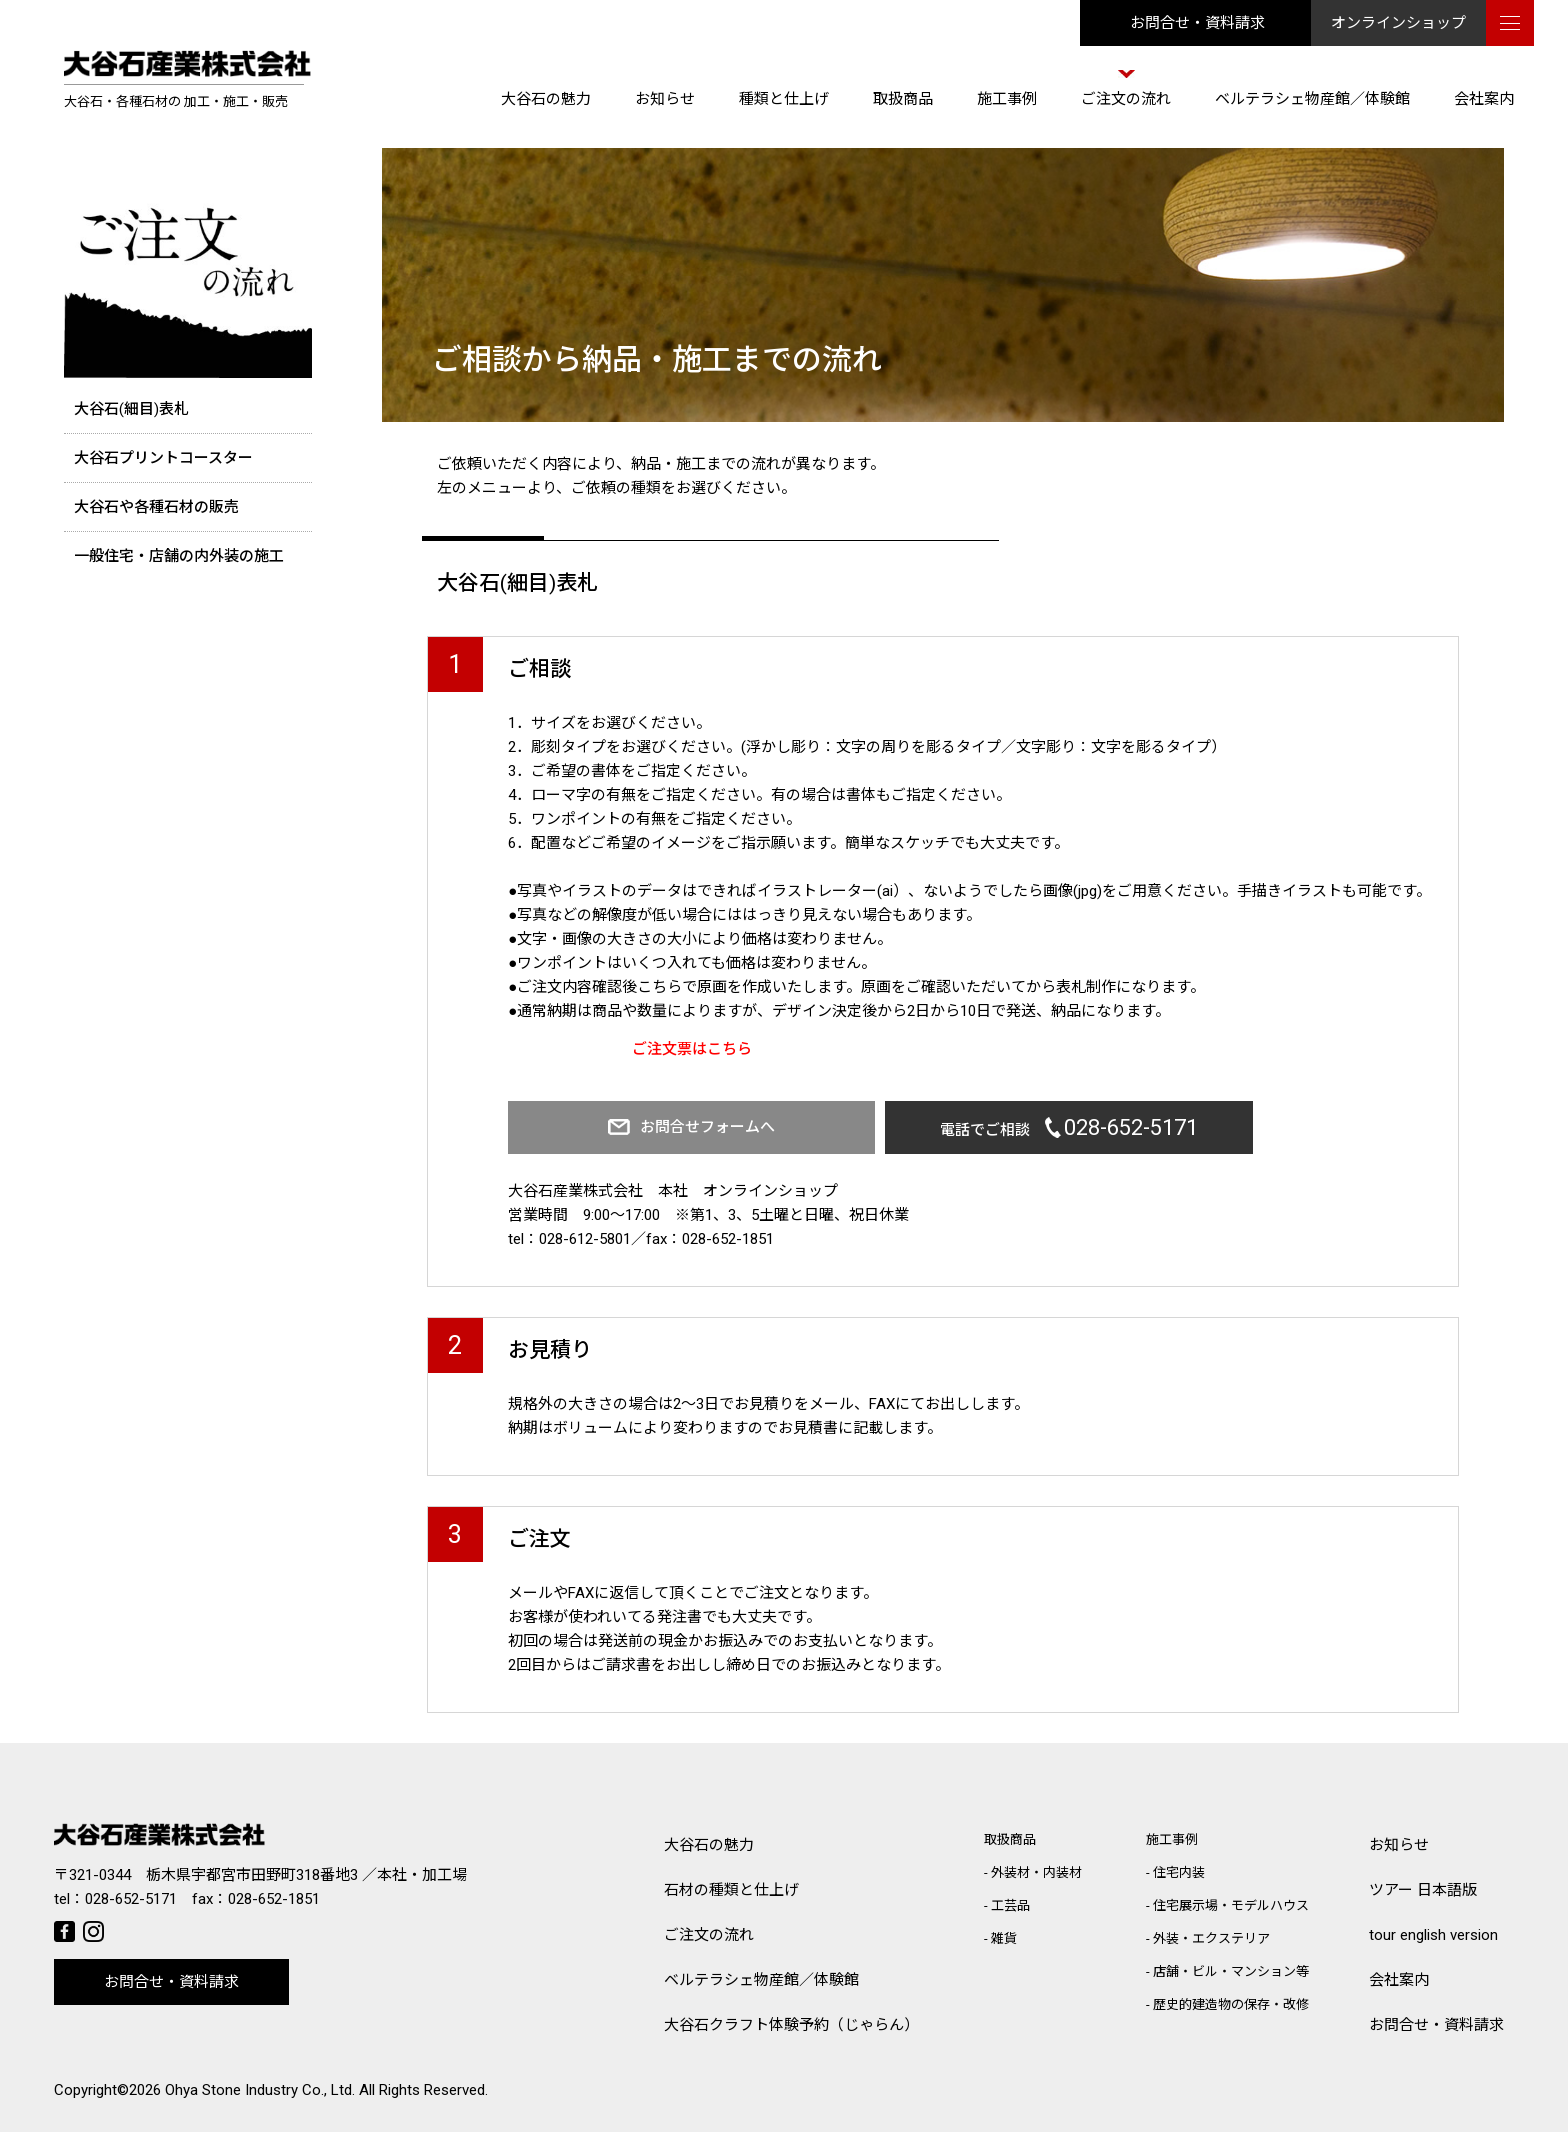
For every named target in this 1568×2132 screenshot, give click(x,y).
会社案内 (1484, 99)
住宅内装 (1179, 1872)
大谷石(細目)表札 (131, 409)
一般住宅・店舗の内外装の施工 (179, 556)
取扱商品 (903, 99)
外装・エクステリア (1211, 1938)
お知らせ (665, 99)
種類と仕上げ (784, 99)
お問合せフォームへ (694, 1127)
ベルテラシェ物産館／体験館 (1312, 99)
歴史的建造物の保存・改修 (1231, 2004)
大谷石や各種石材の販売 (156, 507)
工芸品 (1010, 1905)
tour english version (1433, 1935)
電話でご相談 (1031, 1127)
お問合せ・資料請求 (1197, 23)
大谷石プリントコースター (163, 458)
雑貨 (1004, 1938)
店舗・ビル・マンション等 (1231, 1971)
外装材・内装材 (1036, 1872)
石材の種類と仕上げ (731, 1890)
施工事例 (1007, 99)
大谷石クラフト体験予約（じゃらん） (791, 2025)
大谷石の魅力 (546, 99)
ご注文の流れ (1126, 99)
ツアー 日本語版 (1423, 1890)
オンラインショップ (1398, 23)
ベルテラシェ (761, 1980)
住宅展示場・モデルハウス (1231, 1905)
